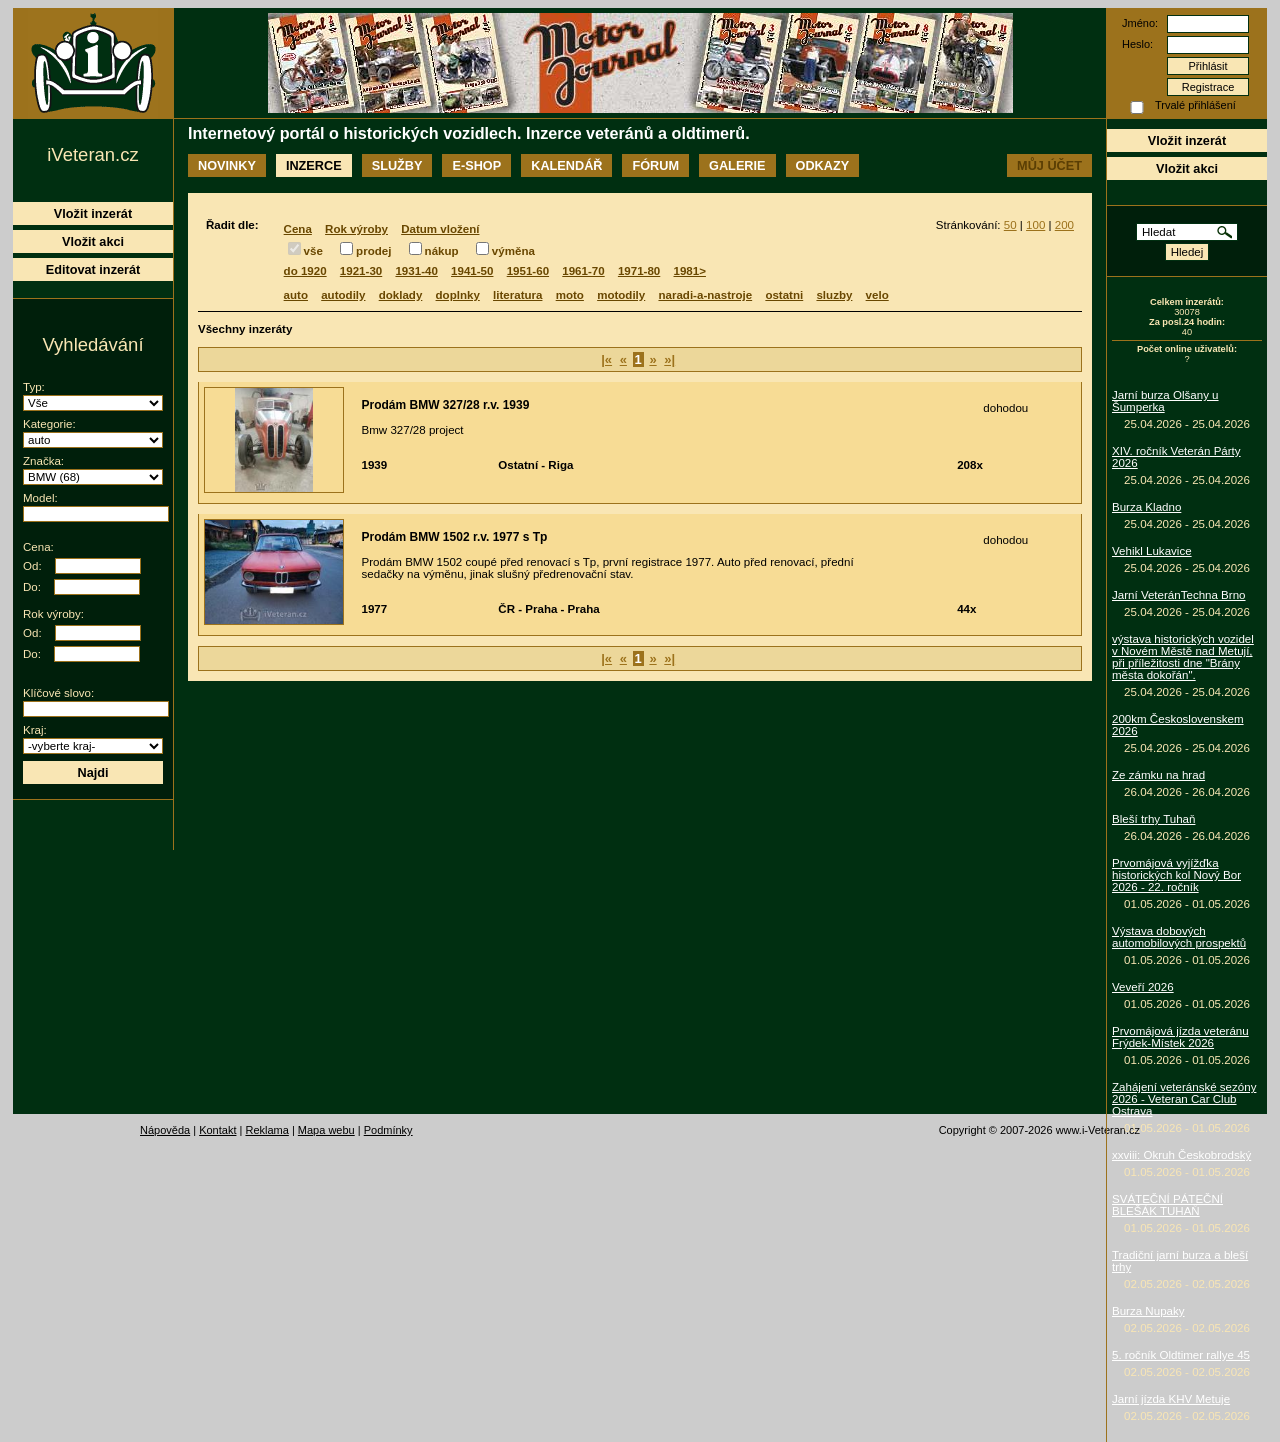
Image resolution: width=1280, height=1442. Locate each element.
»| (669, 359)
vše (313, 251)
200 (1064, 225)
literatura (517, 295)
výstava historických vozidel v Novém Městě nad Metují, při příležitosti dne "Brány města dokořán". (1183, 657)
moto (570, 295)
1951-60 (528, 271)
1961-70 (583, 271)
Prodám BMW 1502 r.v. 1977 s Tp (455, 537)
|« (606, 359)
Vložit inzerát (1187, 140)
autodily (343, 295)
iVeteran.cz (92, 154)
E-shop (476, 165)
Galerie (737, 165)
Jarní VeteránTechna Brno (1179, 595)
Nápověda (165, 1130)
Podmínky (388, 1130)
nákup (442, 251)
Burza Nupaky (1148, 1311)
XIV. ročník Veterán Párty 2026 (1176, 457)
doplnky (458, 295)
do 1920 (305, 271)
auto (296, 295)
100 (1035, 225)
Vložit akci (1187, 168)
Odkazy (823, 165)
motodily (621, 295)
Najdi (92, 772)
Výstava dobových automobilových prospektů (1179, 937)
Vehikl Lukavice (1152, 551)
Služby (397, 165)
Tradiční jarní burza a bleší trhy (1180, 1261)
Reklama (266, 1130)
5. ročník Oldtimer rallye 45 (1181, 1355)
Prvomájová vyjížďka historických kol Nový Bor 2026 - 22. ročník (1176, 875)
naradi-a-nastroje (705, 295)
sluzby (834, 295)
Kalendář (566, 165)
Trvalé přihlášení (1195, 105)
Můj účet (1049, 165)
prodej (373, 251)
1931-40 (416, 271)
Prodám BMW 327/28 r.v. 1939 (446, 405)
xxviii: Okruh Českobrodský (1181, 1155)
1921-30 (361, 271)
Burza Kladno (1146, 507)
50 (1010, 225)
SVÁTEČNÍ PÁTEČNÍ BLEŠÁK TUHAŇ (1167, 1205)
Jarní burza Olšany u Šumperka (1165, 401)
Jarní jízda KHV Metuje (1171, 1399)
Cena (298, 229)
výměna (513, 251)
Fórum (655, 165)
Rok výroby (356, 229)
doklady (401, 295)
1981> (690, 271)
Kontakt (217, 1130)
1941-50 (472, 271)
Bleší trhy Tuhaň (1153, 819)
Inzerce (314, 165)
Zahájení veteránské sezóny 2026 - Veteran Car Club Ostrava (1184, 1099)
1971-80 (639, 271)
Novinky (227, 165)
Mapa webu (326, 1130)
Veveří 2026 (1143, 987)
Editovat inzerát (93, 269)
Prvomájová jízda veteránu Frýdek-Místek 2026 (1180, 1037)
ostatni (784, 295)
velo (877, 295)
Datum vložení (440, 229)
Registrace (1208, 87)
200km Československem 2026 (1178, 725)
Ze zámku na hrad (1158, 775)
